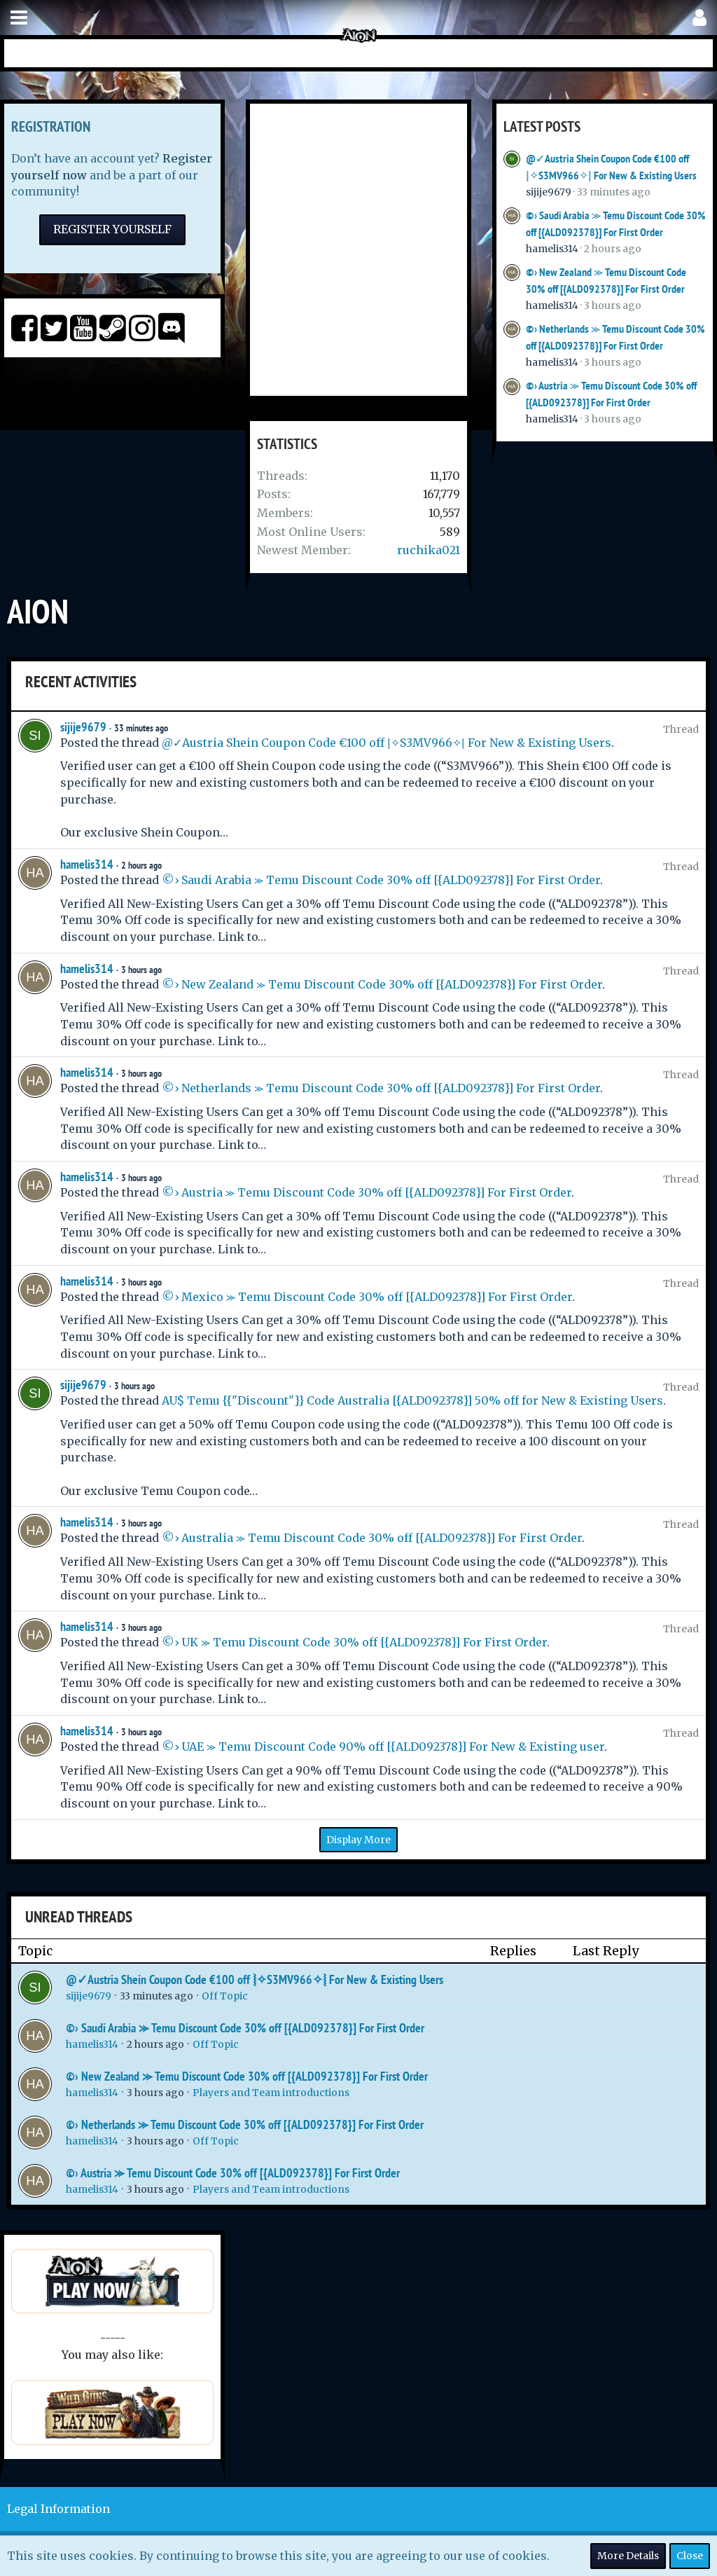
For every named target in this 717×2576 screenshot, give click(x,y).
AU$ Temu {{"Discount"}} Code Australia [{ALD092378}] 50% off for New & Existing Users (412, 1400)
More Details (628, 2555)
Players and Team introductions (271, 2092)
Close (689, 2555)
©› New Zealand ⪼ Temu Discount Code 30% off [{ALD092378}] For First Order (382, 984)
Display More (358, 1839)
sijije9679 (548, 192)
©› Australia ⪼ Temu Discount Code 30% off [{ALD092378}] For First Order (372, 1538)
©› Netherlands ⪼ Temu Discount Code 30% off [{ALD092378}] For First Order (381, 1088)
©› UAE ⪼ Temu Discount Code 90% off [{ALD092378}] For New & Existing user (383, 1747)
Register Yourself (112, 229)
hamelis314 (552, 248)
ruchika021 (428, 550)
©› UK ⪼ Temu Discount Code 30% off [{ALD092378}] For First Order (354, 1642)
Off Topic (225, 1996)
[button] (19, 17)
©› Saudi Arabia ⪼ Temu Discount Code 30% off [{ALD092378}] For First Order (381, 880)
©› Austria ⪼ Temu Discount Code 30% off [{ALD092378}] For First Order (366, 1192)
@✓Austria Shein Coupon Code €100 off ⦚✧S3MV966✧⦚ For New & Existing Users (386, 743)
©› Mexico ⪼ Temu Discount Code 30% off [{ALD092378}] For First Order (367, 1297)
